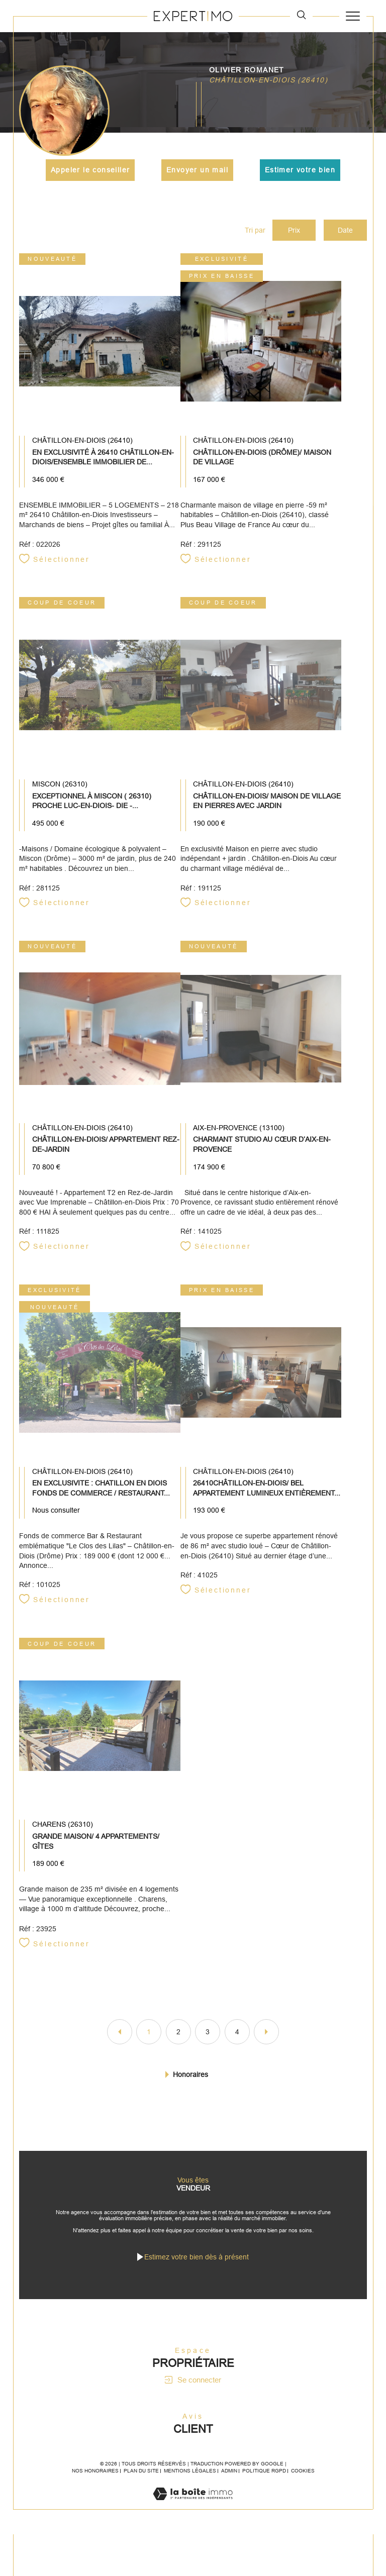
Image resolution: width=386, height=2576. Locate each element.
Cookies (303, 2480)
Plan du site (141, 2480)
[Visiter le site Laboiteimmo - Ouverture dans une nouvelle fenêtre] (193, 2513)
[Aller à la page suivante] (266, 2037)
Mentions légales (190, 2480)
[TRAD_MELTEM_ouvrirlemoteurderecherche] (301, 16)
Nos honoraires (95, 2480)
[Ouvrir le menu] (352, 16)
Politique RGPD (264, 2480)
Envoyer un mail (197, 170)
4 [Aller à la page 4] (237, 2037)
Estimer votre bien (300, 170)
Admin (229, 2480)
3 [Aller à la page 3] (208, 2037)
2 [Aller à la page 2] (178, 2037)
